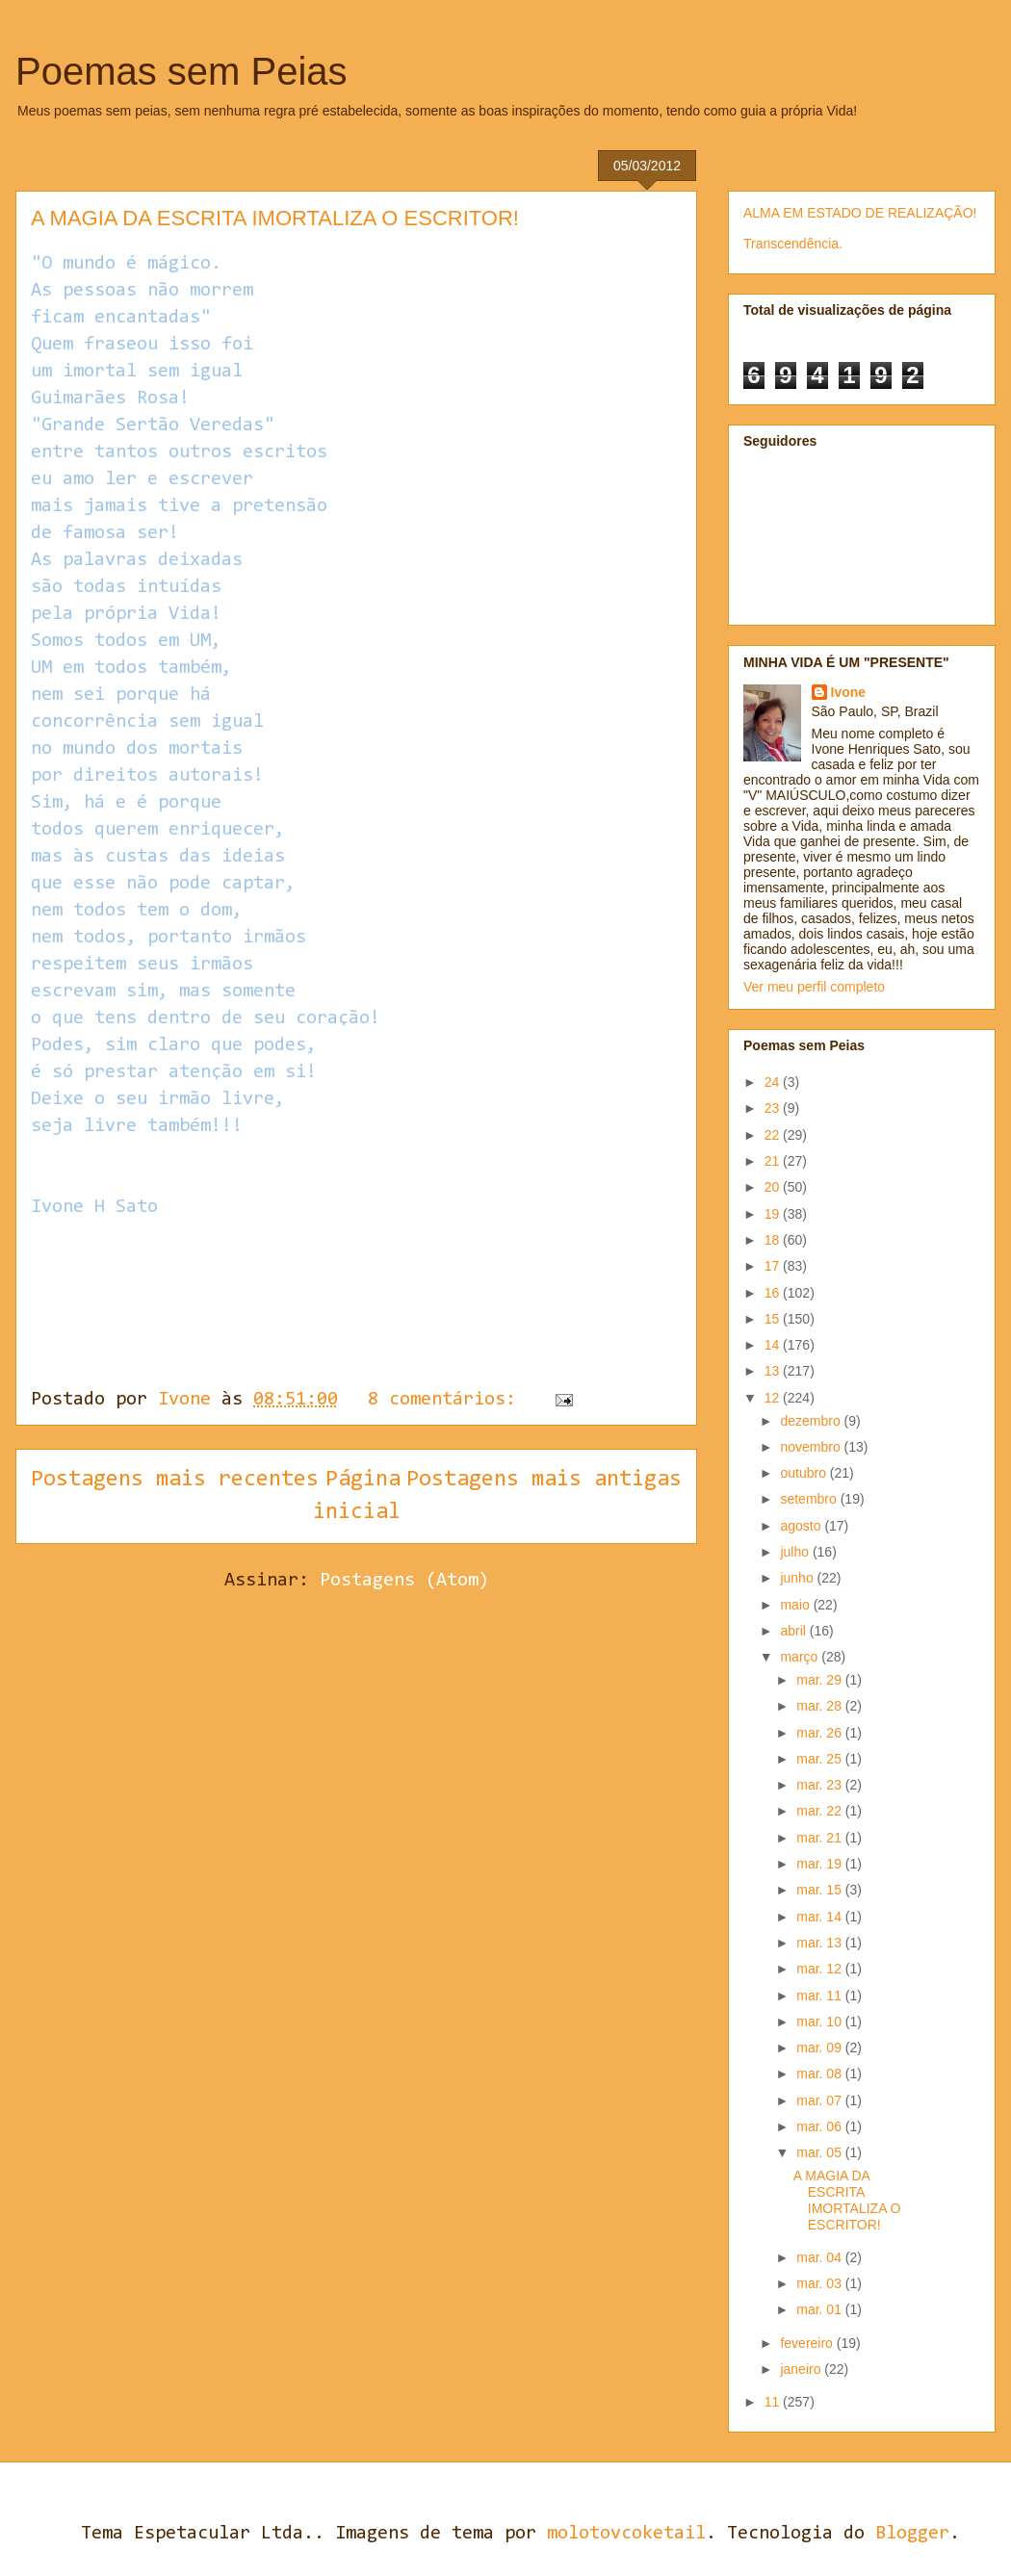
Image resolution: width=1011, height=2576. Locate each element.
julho (796, 1551)
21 (774, 1161)
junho (798, 1577)
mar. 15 (820, 1889)
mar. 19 (820, 1863)
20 (774, 1187)
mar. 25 (820, 1758)
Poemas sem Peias (181, 71)
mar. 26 (820, 1732)
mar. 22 (820, 1810)
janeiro (802, 2369)
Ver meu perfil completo (814, 986)
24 (774, 1082)
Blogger (912, 2533)
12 (774, 1397)
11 (774, 2401)
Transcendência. (792, 243)
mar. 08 (820, 2073)
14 (774, 1344)
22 (774, 1135)
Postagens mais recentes (175, 1479)
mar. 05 (820, 2152)
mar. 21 (820, 1837)
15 (774, 1319)
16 (774, 1293)
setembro (810, 1499)
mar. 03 (820, 2283)
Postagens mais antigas (544, 1479)
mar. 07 (820, 2100)
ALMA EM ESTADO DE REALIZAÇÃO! (859, 212)
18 (774, 1240)
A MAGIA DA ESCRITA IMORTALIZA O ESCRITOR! (275, 218)
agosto (802, 1525)
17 (774, 1266)
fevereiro (808, 2343)
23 (774, 1108)
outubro (804, 1473)
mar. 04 (820, 2257)
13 (774, 1370)
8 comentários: (447, 1399)
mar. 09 (820, 2047)
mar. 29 (820, 1679)
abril (794, 1630)
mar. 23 (820, 1784)
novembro (811, 1447)
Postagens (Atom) (404, 1580)
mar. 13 (820, 1942)
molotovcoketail (626, 2533)
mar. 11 (820, 1995)
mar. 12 (820, 1968)
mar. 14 (820, 1916)
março (800, 1656)
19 (774, 1214)
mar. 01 (820, 2309)
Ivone (849, 692)
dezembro (811, 1421)
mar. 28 (820, 1705)
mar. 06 (820, 2126)
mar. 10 (820, 2021)
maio (796, 1604)
